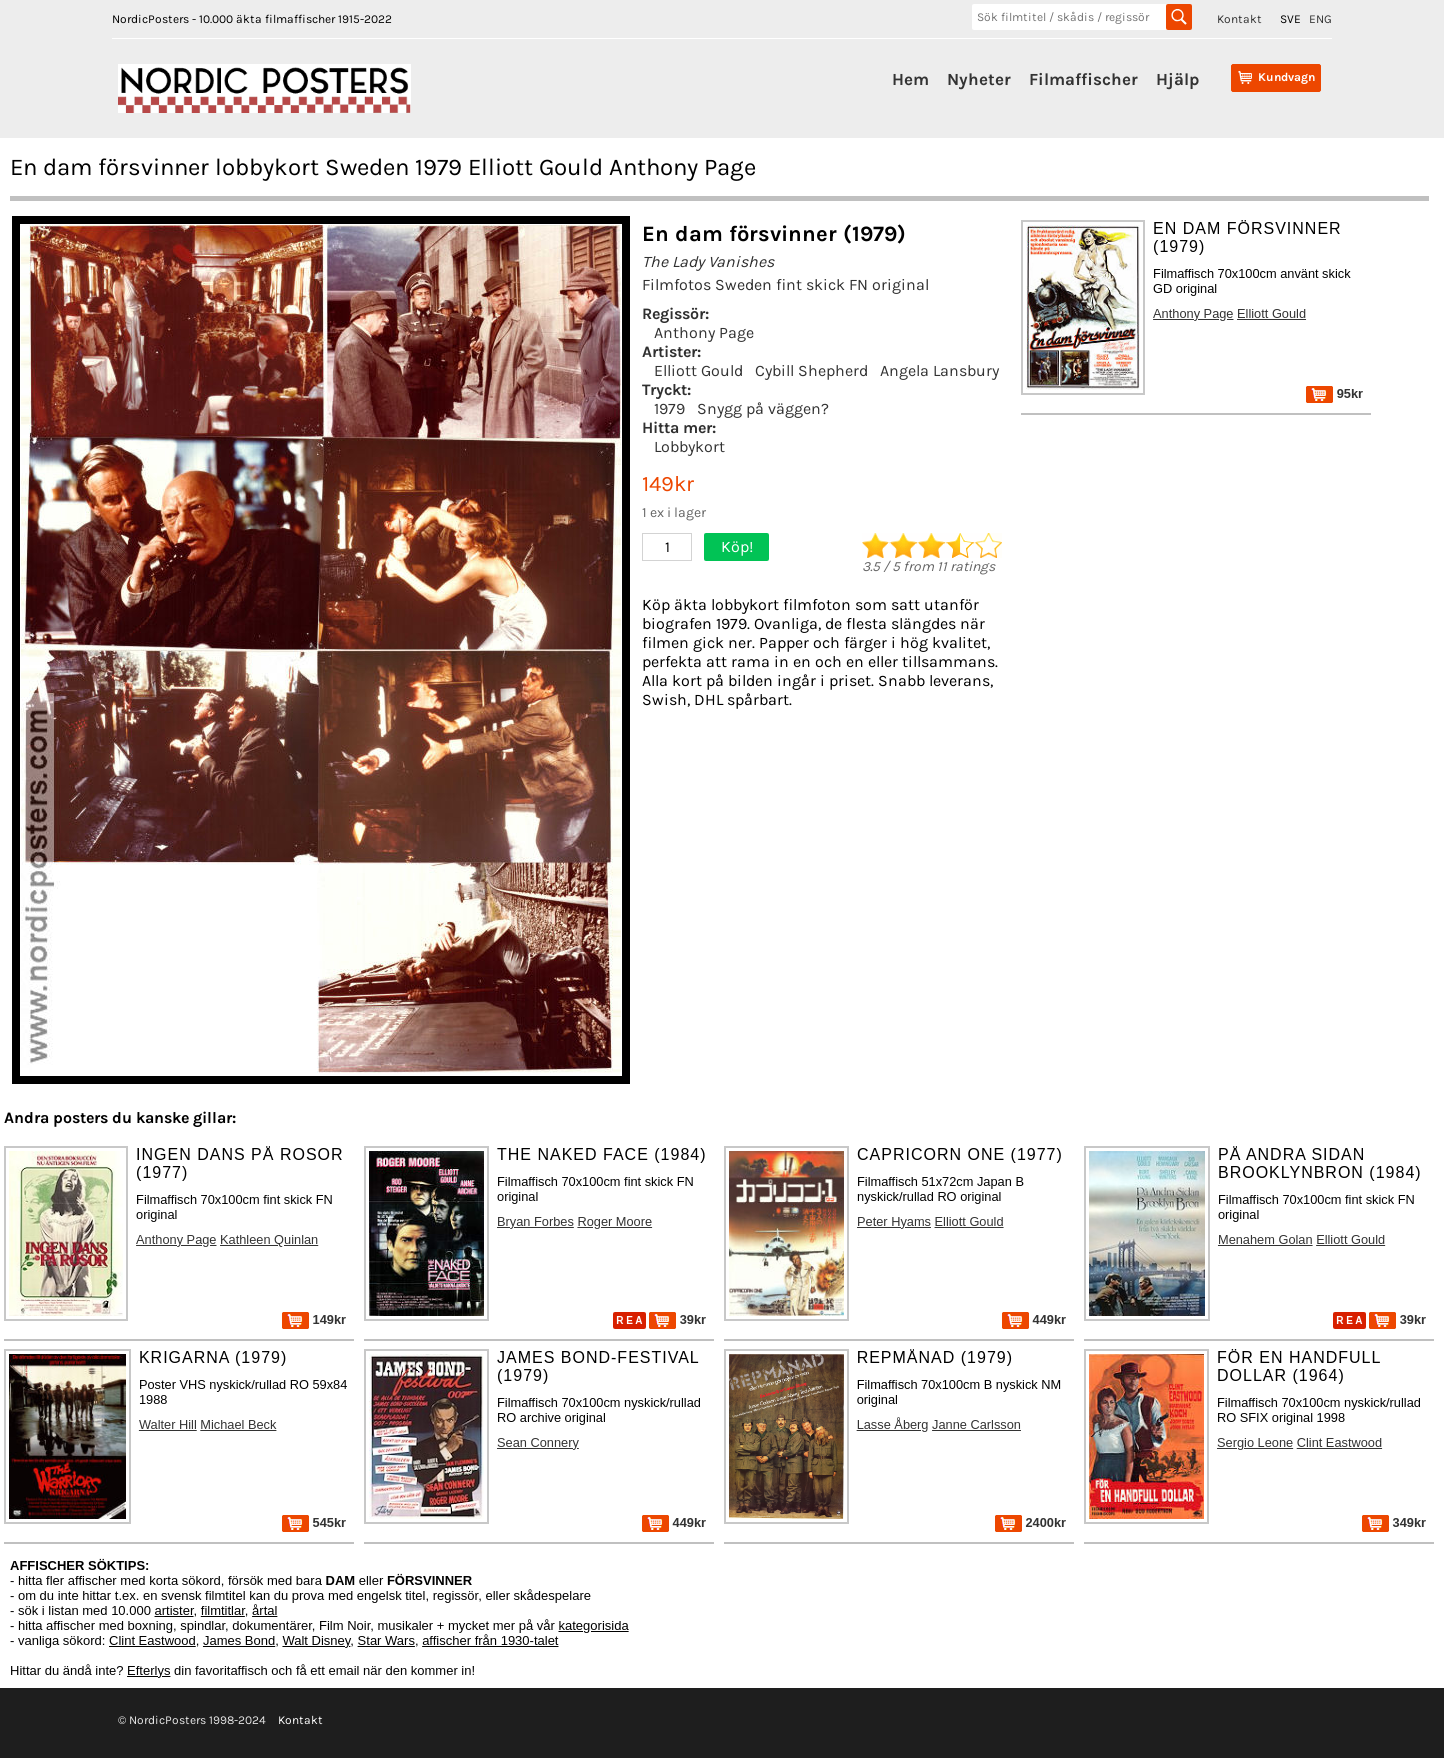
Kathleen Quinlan (269, 1239)
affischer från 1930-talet (490, 1640)
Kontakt (1239, 19)
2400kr (1030, 1522)
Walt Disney (316, 1640)
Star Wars (386, 1640)
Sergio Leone (1255, 1442)
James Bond (239, 1640)
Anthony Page (704, 332)
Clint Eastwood (1339, 1442)
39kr (677, 1319)
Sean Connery (538, 1442)
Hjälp (1177, 79)
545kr (314, 1522)
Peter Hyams (894, 1221)
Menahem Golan (1265, 1239)
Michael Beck (238, 1424)
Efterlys (148, 1670)
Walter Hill (168, 1424)
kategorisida (594, 1625)
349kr (1394, 1522)
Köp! (737, 546)
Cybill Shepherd (811, 370)
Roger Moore (614, 1221)
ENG (1320, 19)
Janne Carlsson (976, 1424)
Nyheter (979, 79)
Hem (910, 79)
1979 (669, 408)
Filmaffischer (1083, 79)
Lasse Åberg (893, 1424)
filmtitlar (223, 1610)
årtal (264, 1610)
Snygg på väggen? (763, 408)
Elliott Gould (698, 370)
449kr (1034, 1319)
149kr (314, 1319)
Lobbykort (689, 446)
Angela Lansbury (939, 370)
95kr (1334, 393)
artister (174, 1610)
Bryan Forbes (535, 1221)
